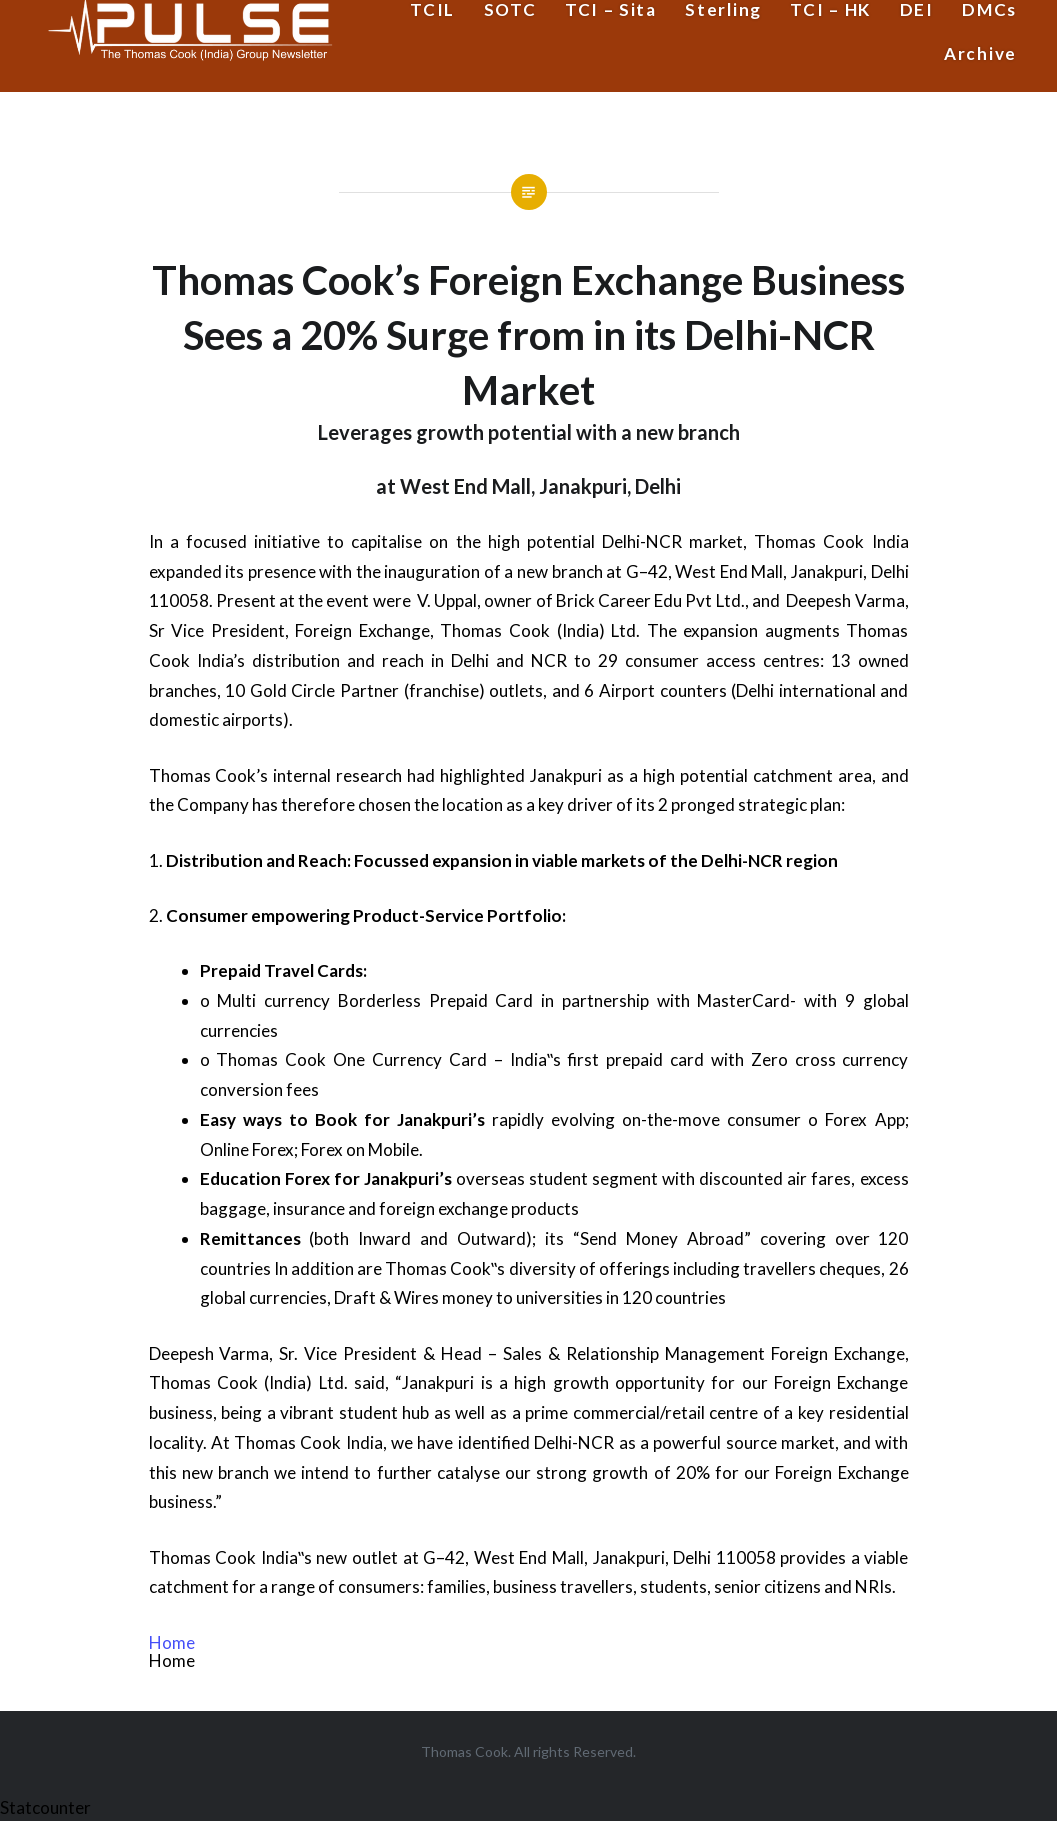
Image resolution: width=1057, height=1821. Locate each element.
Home (172, 1642)
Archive (980, 53)
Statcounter (45, 1807)
